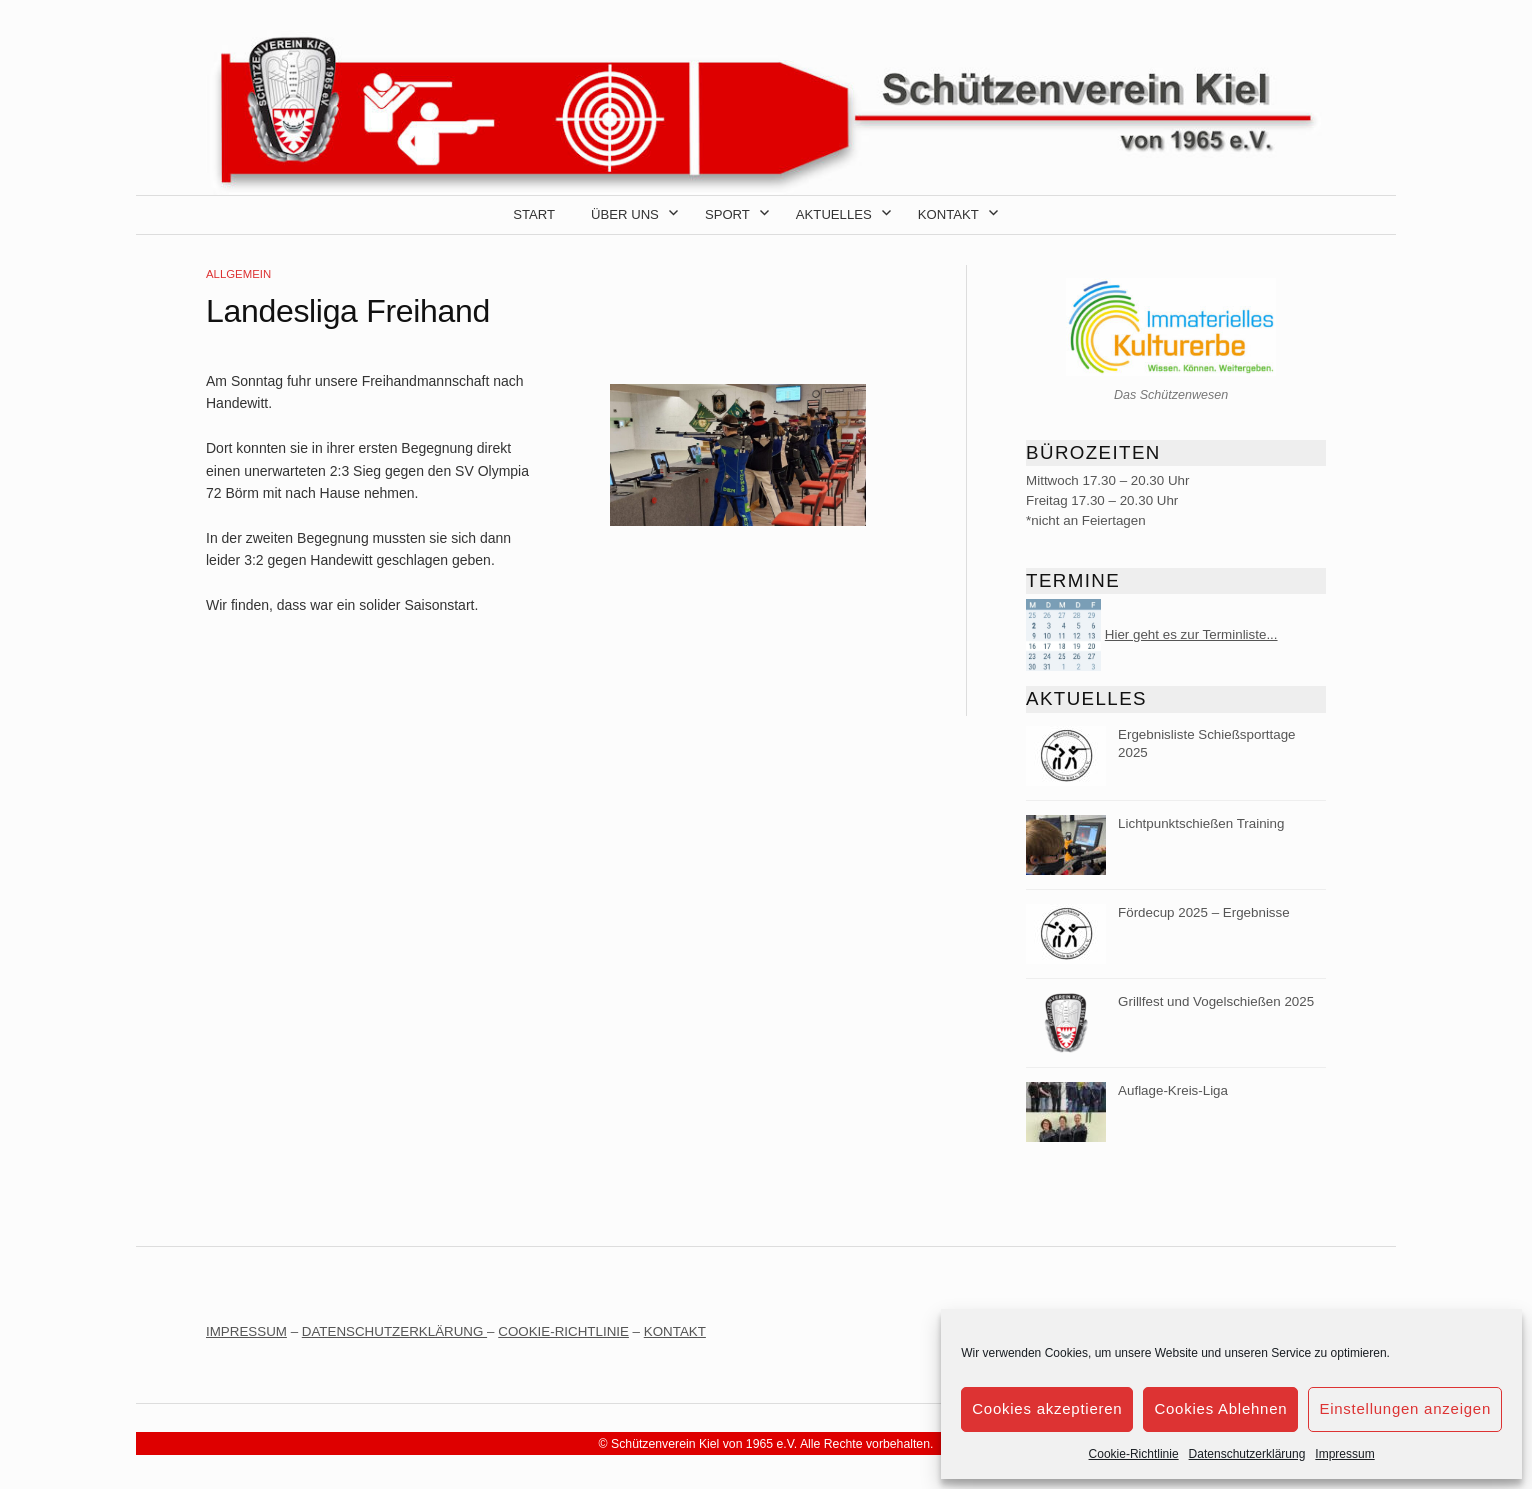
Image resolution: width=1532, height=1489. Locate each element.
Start (534, 214)
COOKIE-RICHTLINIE (563, 1331)
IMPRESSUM (246, 1331)
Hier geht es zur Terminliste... (1191, 634)
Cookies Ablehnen (1220, 1408)
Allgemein (238, 274)
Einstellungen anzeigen (1405, 1408)
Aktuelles (834, 214)
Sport (727, 214)
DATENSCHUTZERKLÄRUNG (394, 1331)
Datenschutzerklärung (1247, 1454)
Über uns (625, 214)
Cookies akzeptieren (1047, 1408)
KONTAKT (675, 1331)
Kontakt (948, 214)
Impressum (1344, 1454)
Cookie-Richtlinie (1134, 1454)
